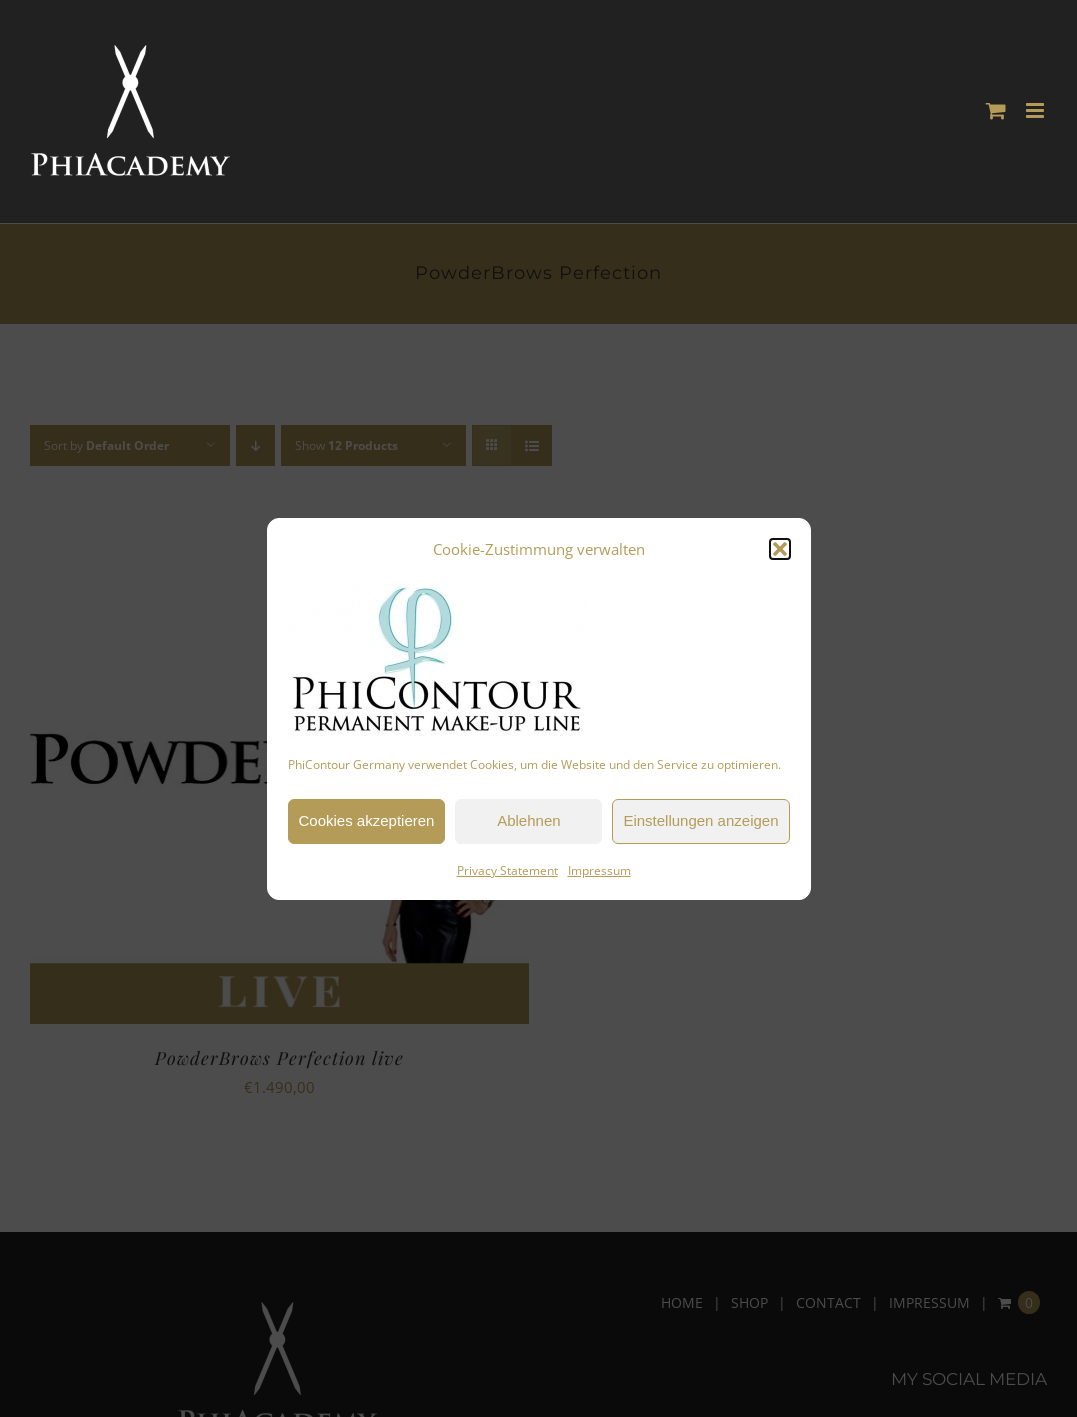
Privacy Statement (507, 870)
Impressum (599, 870)
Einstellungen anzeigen (700, 820)
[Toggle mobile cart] (996, 110)
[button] (780, 549)
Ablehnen (528, 820)
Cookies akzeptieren (367, 820)
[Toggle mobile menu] (1036, 110)
